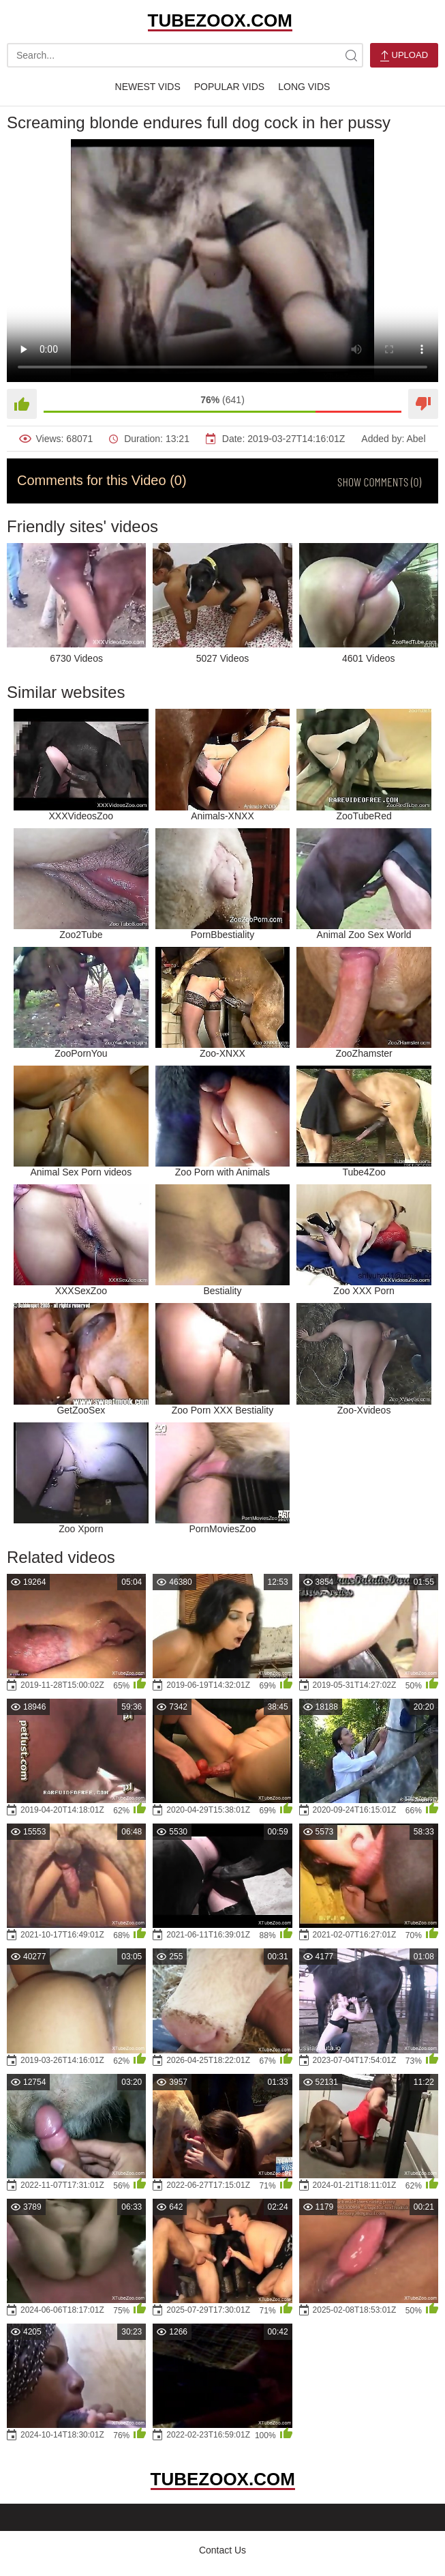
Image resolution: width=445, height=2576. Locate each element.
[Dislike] (423, 404)
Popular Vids (229, 86)
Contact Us (222, 2550)
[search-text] (185, 55)
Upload (404, 55)
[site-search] (351, 55)
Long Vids (304, 86)
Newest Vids (148, 86)
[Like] (22, 404)
